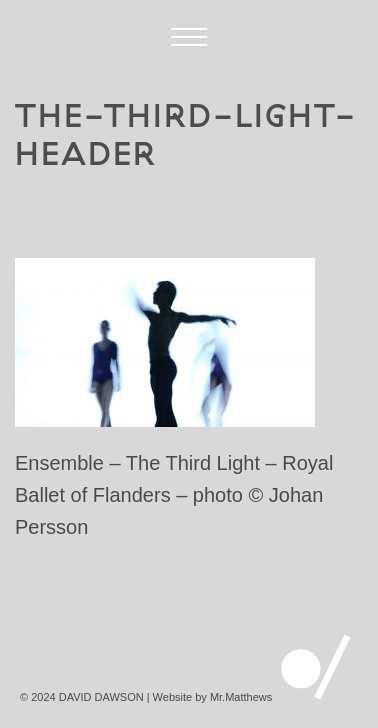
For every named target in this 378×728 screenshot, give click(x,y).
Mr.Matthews (241, 697)
